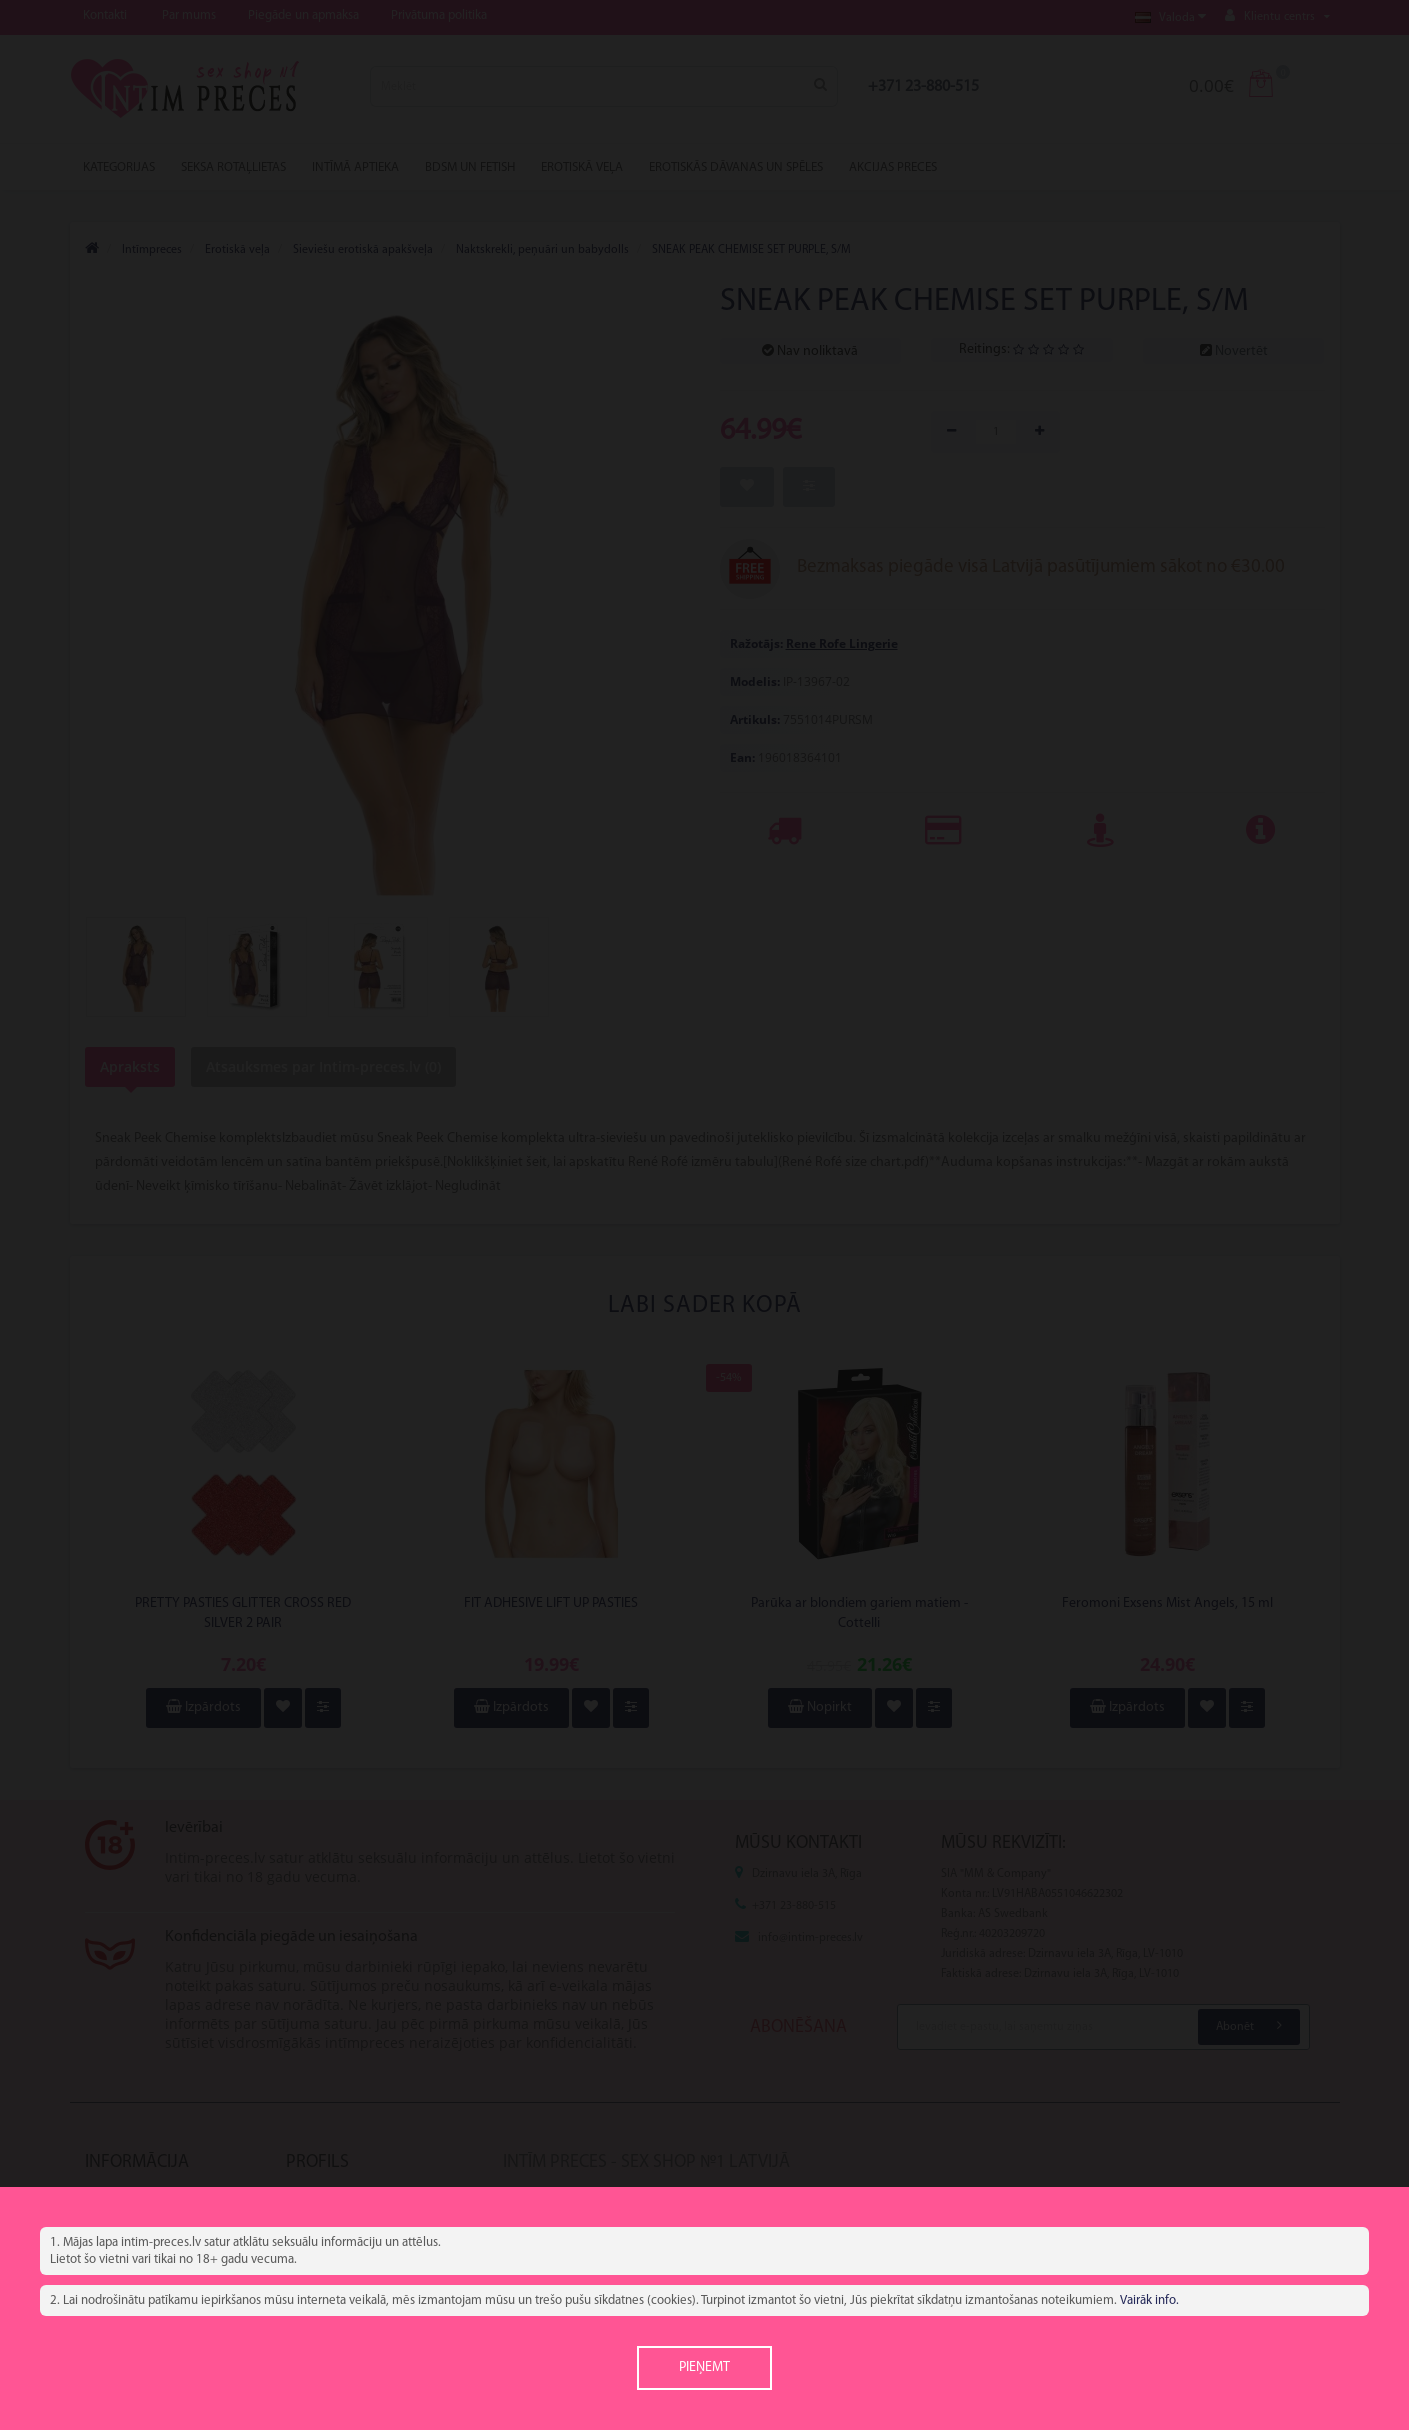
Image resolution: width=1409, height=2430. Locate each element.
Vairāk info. (1149, 2300)
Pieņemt (704, 2367)
